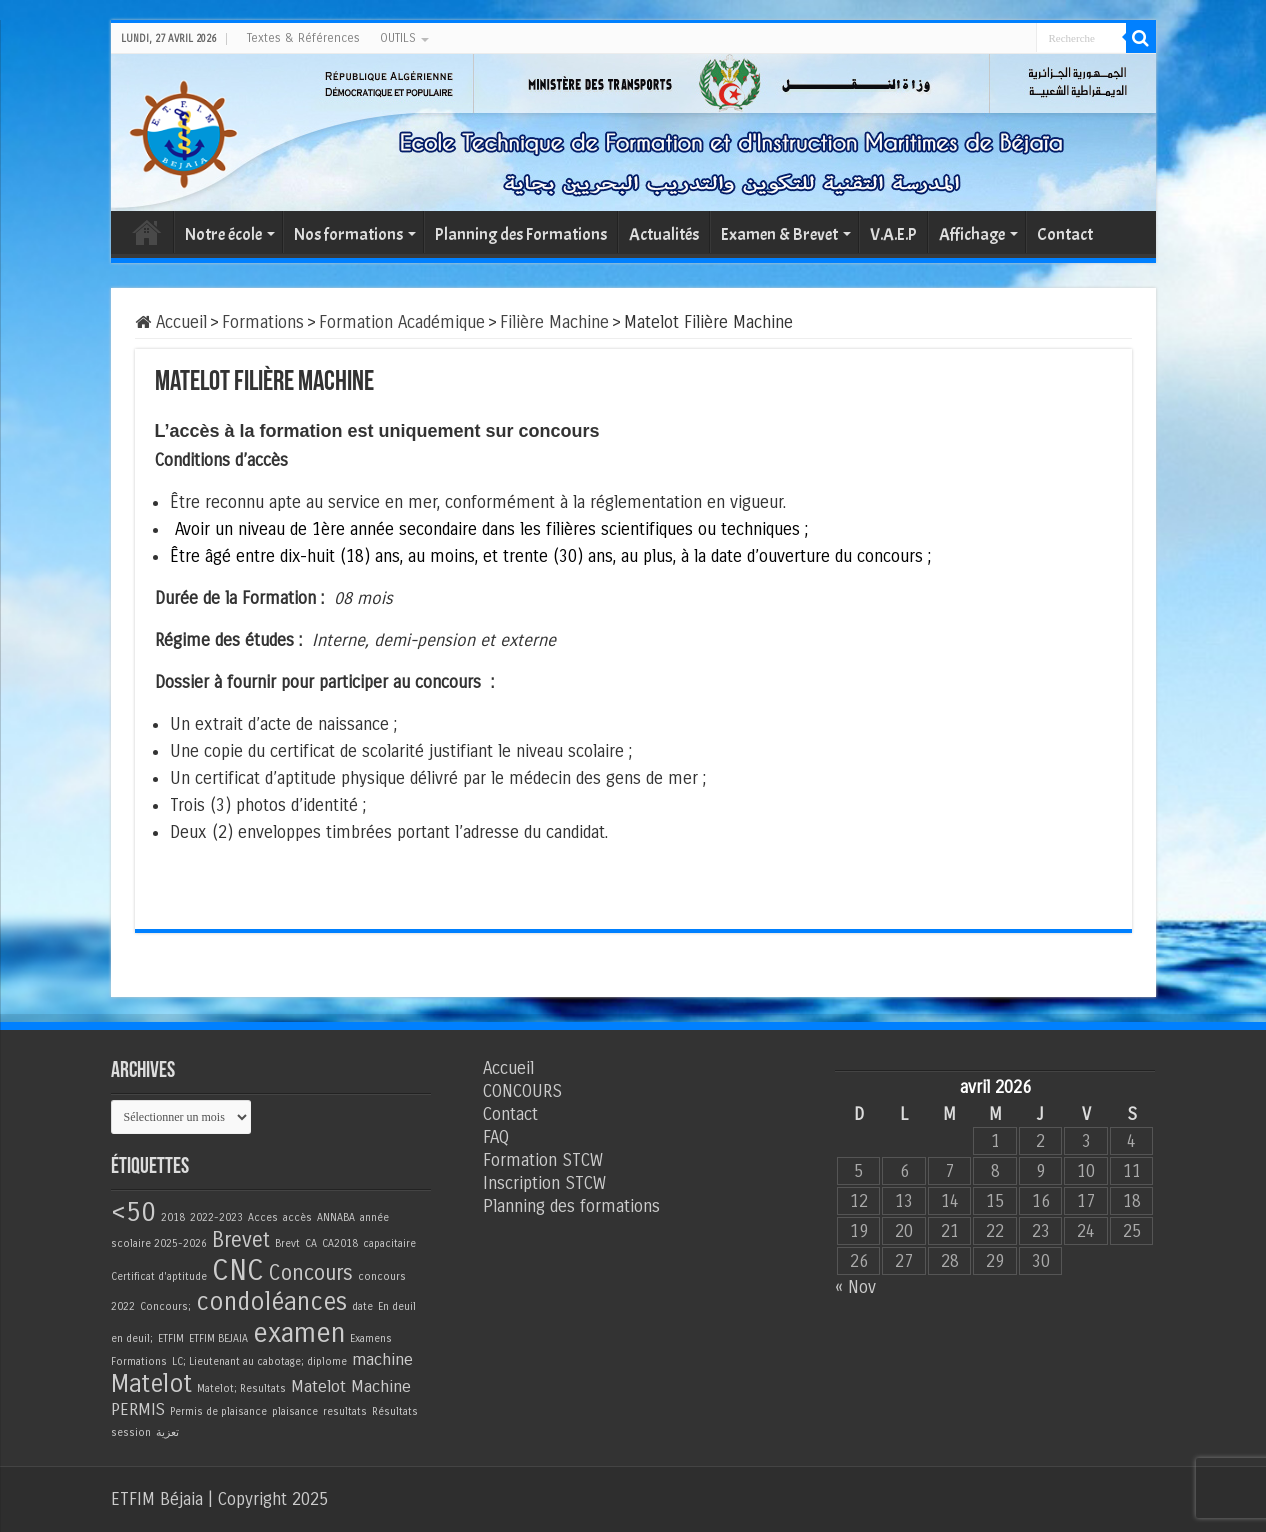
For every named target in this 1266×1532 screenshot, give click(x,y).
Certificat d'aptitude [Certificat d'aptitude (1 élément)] (159, 1276)
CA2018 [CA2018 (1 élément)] (340, 1243)
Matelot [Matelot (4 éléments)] (151, 1384)
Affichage (972, 234)
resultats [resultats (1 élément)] (345, 1411)
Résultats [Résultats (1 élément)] (395, 1411)
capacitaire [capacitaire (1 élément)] (389, 1243)
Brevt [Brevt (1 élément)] (287, 1243)
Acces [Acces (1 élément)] (263, 1217)
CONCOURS (522, 1091)
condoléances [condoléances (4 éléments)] (271, 1302)
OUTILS (398, 38)
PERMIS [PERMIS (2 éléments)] (138, 1410)
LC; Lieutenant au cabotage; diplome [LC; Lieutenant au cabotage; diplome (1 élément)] (259, 1361)
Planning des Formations (521, 234)
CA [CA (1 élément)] (311, 1243)
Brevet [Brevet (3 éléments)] (241, 1240)
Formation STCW (543, 1160)
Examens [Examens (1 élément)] (371, 1338)
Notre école (223, 234)
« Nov (855, 1287)
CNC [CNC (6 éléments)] (238, 1270)
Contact (1065, 234)
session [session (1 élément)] (131, 1432)
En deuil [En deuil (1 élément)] (397, 1306)
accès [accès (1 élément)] (297, 1217)
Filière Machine (554, 322)
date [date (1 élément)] (362, 1306)
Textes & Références (303, 38)
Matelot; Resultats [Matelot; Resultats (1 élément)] (241, 1388)
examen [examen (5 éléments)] (299, 1333)
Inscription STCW (544, 1183)
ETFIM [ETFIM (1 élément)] (171, 1338)
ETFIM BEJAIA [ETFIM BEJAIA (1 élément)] (218, 1338)
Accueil (147, 232)
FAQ (496, 1137)
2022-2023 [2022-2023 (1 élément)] (216, 1217)
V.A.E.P (893, 234)
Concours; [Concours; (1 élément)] (165, 1306)
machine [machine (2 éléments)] (382, 1360)
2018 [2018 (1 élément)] (173, 1217)
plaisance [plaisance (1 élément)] (295, 1411)
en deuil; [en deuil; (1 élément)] (132, 1338)
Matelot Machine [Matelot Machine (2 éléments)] (351, 1387)
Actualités (664, 234)
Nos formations (348, 234)
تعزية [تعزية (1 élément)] (167, 1432)
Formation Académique (402, 322)
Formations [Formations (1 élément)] (139, 1361)
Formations (263, 322)
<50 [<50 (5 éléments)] (133, 1212)
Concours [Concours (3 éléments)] (311, 1273)
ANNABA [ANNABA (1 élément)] (336, 1217)
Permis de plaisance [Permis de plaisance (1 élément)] (218, 1411)
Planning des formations (571, 1206)
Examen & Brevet (779, 234)
